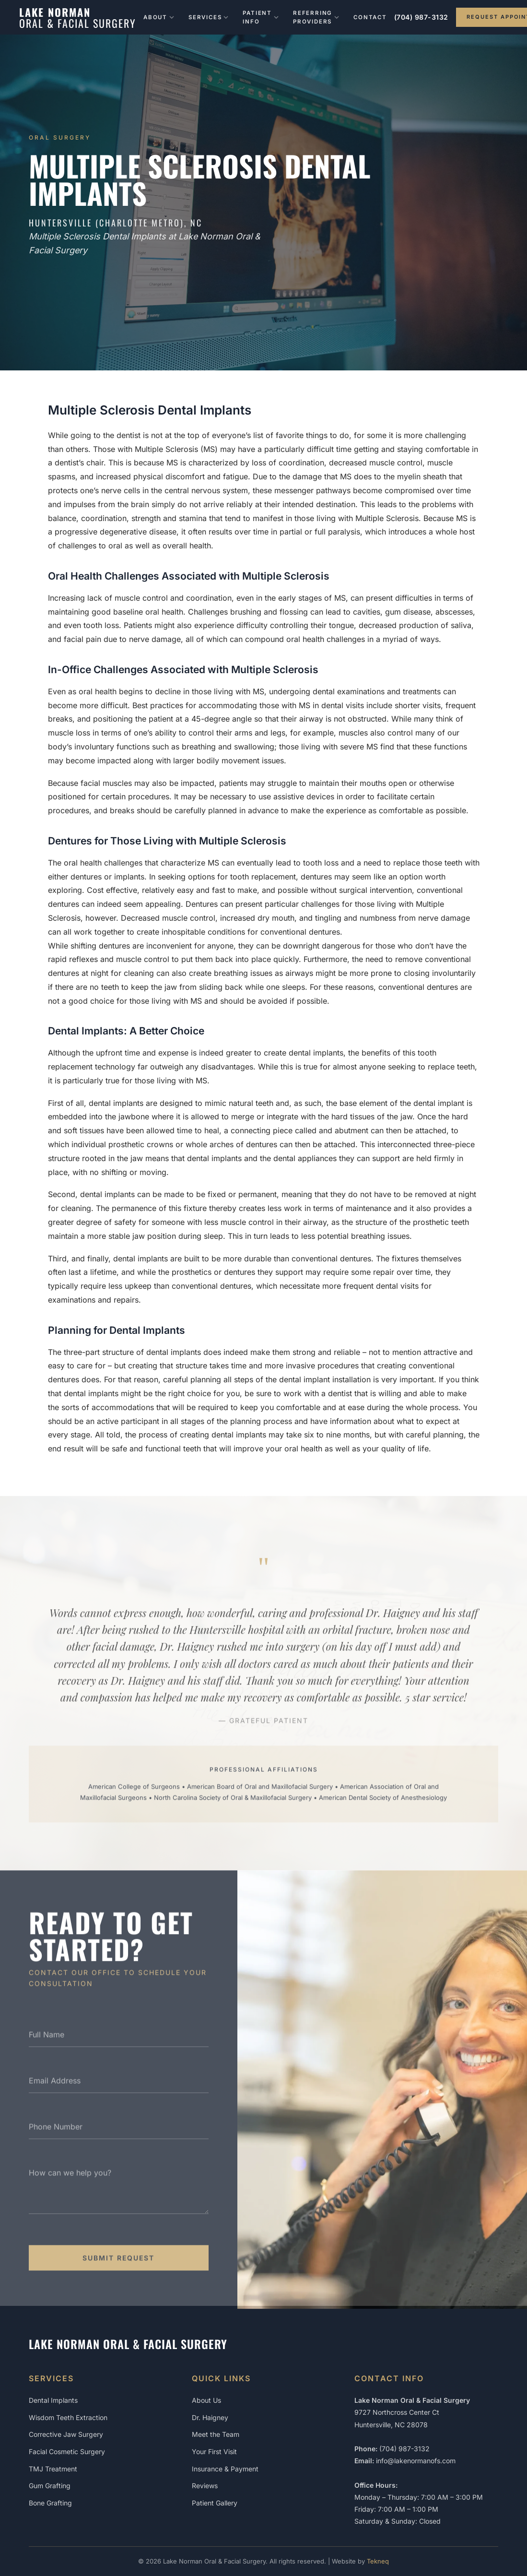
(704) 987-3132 (421, 17)
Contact (370, 17)
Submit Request (118, 2264)
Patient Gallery (214, 2503)
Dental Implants (53, 2400)
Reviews (205, 2485)
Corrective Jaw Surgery (66, 2434)
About (158, 17)
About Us (206, 2400)
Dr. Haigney (210, 2417)
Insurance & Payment (225, 2469)
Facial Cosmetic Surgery (67, 2451)
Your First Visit (214, 2451)
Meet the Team (215, 2434)
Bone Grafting (50, 2503)
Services (208, 17)
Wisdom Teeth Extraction (68, 2417)
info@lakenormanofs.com (416, 2461)
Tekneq (378, 2561)
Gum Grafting (49, 2485)
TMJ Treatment (53, 2469)
